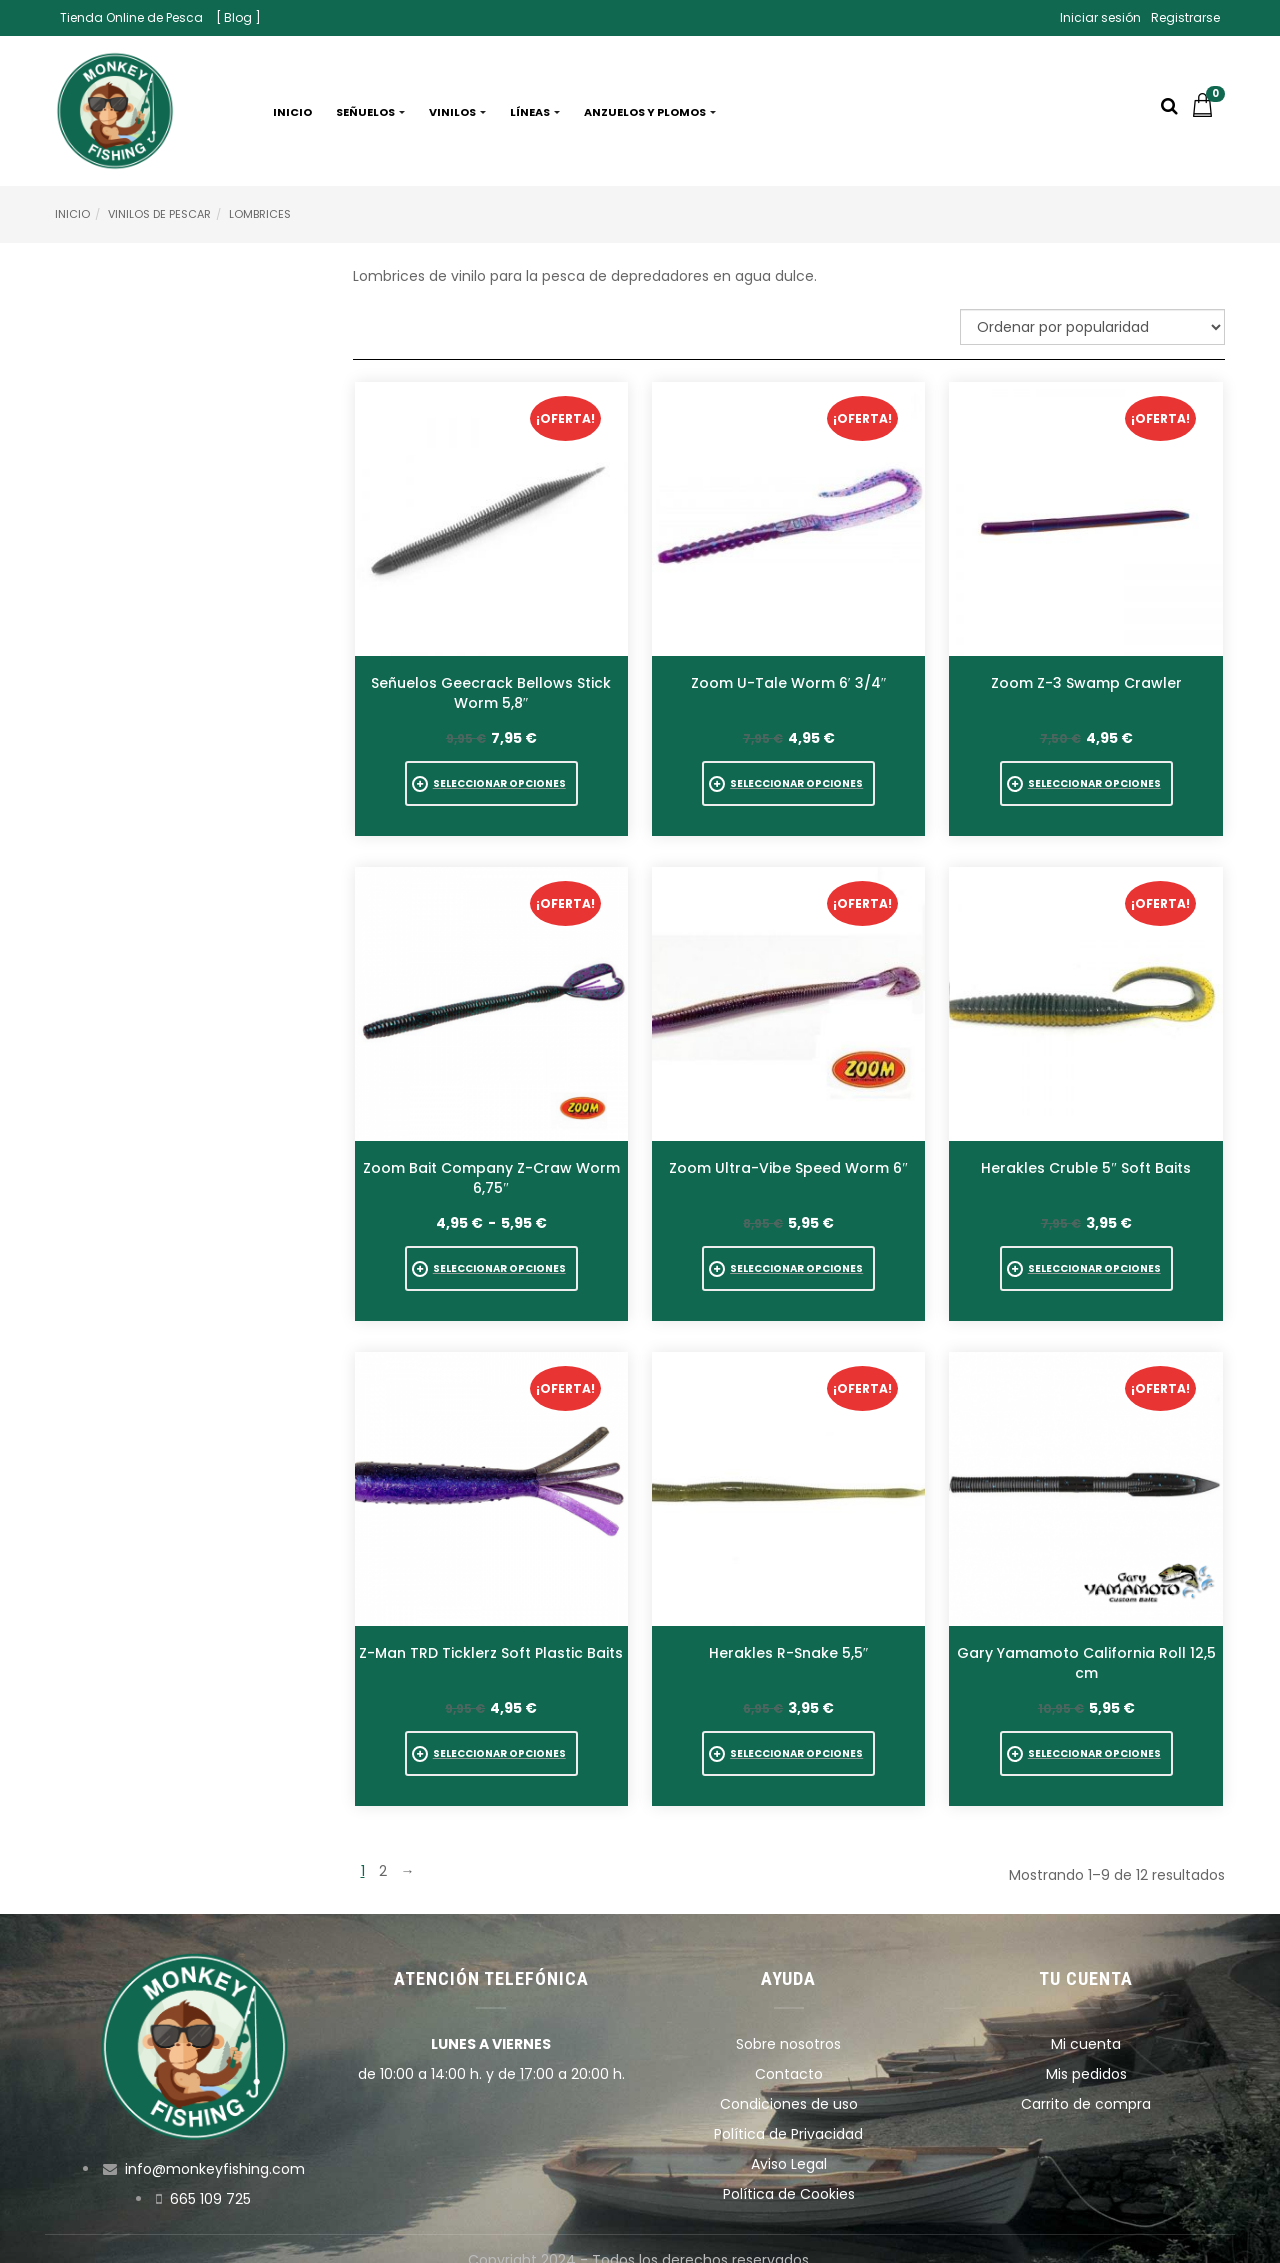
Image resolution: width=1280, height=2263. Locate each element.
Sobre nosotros (788, 2022)
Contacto (789, 2052)
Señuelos (370, 112)
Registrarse (1185, 17)
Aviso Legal (789, 2142)
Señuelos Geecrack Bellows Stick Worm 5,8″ (491, 693)
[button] (1208, 112)
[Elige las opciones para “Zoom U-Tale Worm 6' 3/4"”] (788, 783)
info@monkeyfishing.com (215, 2147)
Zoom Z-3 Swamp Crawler (1086, 683)
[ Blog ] (238, 17)
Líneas (535, 112)
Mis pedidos (1086, 2052)
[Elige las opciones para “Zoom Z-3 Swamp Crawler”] (1086, 783)
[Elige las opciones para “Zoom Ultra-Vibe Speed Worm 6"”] (788, 1261)
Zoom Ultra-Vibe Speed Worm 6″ (788, 1160)
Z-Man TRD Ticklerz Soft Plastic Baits (491, 1638)
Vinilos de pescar (159, 214)
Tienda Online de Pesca (131, 17)
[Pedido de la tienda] (1092, 327)
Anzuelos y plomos (650, 112)
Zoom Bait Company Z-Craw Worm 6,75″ (491, 1170)
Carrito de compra (1086, 2082)
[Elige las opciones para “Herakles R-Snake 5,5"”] (788, 1739)
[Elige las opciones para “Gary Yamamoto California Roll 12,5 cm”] (1086, 1739)
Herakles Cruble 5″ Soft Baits (1086, 1160)
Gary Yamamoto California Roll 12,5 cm (1086, 1648)
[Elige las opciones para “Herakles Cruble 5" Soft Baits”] (1086, 1261)
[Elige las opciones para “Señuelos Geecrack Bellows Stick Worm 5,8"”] (491, 783)
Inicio (292, 112)
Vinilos (457, 112)
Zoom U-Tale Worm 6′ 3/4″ (789, 683)
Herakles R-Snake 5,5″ (789, 1638)
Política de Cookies (789, 2172)
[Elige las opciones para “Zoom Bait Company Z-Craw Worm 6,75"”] (491, 1261)
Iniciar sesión (1100, 17)
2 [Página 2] (383, 1849)
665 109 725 (210, 2177)
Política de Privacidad (788, 2112)
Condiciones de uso (789, 2082)
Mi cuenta (1086, 2022)
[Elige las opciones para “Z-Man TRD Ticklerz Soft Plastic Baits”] (491, 1739)
